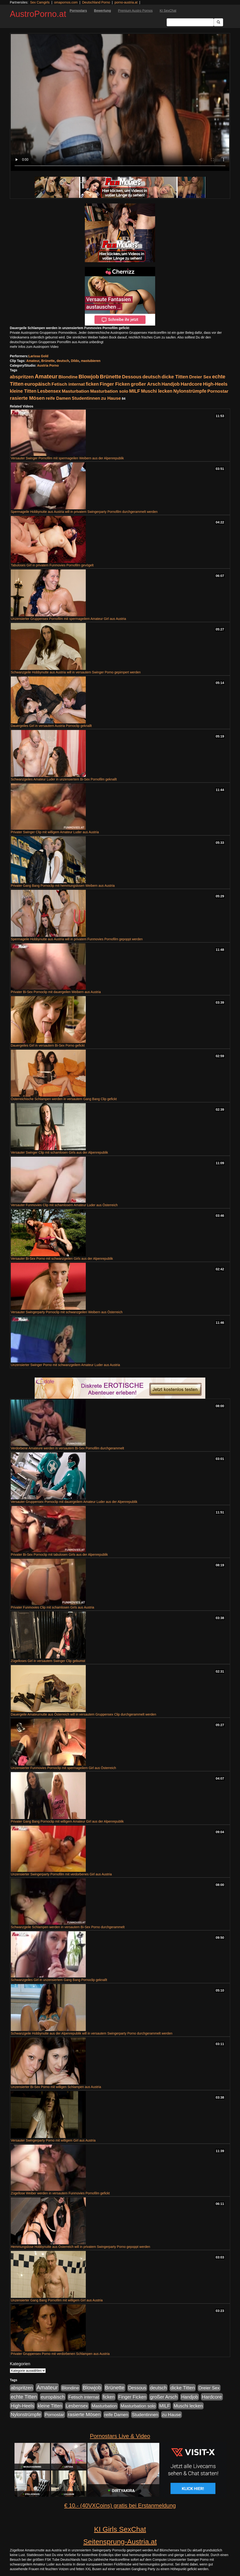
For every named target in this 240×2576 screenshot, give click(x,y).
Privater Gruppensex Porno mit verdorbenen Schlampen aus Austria (60, 2354)
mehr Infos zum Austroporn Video (34, 347)
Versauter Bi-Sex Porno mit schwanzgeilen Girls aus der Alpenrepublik (62, 1258)
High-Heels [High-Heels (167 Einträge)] (215, 384)
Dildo (75, 361)
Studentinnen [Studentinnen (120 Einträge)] (86, 398)
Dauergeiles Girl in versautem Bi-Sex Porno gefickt (48, 1045)
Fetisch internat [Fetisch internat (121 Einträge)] (68, 384)
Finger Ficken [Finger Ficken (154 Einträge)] (115, 384)
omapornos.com (66, 2)
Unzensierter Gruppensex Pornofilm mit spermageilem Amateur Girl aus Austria (68, 619)
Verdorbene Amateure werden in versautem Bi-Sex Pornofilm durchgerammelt (67, 1448)
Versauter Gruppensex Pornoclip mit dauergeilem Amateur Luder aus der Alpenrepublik (74, 1502)
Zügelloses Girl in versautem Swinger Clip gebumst (48, 1661)
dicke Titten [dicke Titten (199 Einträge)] (174, 376)
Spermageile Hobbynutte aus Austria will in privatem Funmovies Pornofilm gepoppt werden (77, 939)
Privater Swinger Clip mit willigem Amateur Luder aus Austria (55, 832)
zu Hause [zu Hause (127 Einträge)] (111, 398)
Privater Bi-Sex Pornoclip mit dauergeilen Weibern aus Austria (56, 992)
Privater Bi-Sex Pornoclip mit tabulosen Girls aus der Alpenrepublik (59, 1554)
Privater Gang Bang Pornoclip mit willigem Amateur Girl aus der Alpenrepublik (67, 1821)
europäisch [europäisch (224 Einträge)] (37, 384)
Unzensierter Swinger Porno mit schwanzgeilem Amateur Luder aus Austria (65, 1365)
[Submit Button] (218, 22)
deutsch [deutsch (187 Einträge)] (151, 376)
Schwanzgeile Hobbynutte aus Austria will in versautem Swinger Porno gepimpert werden (76, 672)
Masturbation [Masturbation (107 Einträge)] (75, 391)
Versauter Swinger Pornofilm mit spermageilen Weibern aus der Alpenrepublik (67, 458)
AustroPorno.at (38, 14)
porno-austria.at (126, 2)
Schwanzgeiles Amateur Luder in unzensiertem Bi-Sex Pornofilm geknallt (64, 779)
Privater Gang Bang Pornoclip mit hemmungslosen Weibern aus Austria (63, 885)
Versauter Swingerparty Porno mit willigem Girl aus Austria (53, 2140)
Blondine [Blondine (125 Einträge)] (68, 376)
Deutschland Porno (96, 2)
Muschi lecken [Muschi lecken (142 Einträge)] (156, 391)
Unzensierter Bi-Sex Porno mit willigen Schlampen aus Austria (56, 2087)
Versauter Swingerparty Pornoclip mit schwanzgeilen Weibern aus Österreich (67, 1312)
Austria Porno (48, 365)
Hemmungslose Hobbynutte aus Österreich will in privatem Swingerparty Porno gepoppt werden (80, 2247)
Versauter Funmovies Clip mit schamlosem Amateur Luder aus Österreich (64, 1205)
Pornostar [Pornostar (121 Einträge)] (217, 391)
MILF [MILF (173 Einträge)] (134, 391)
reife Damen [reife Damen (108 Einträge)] (58, 398)
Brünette (48, 361)
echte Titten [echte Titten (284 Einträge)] (24, 2397)
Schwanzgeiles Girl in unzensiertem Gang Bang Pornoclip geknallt (59, 1980)
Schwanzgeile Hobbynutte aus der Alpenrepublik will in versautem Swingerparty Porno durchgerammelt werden (91, 2033)
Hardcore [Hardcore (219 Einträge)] (191, 384)
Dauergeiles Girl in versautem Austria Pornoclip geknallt (51, 726)
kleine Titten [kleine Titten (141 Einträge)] (23, 391)
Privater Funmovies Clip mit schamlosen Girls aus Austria (52, 1607)
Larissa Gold (38, 356)
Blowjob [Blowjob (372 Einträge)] (89, 377)
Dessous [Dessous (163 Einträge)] (132, 376)
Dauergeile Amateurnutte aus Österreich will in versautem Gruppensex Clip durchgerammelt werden (83, 1714)
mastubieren (90, 361)
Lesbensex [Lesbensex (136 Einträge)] (49, 391)
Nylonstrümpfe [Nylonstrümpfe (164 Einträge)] (189, 391)
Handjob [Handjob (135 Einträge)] (170, 384)
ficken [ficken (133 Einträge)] (92, 384)
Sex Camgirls (39, 2)
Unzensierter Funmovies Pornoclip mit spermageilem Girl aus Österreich (63, 1768)
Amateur (32, 361)
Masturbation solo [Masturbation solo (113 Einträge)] (109, 391)
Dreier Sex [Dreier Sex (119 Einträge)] (200, 376)
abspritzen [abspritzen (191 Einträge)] (22, 376)
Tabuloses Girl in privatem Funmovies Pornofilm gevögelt (52, 565)
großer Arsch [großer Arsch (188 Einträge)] (146, 384)
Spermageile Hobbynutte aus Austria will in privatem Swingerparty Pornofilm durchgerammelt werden (84, 512)
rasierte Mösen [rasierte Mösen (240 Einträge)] (27, 398)
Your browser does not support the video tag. (120, 102)
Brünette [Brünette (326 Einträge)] (110, 377)
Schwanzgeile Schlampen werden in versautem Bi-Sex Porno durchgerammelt (68, 1927)
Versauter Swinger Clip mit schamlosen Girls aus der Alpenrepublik (59, 1152)
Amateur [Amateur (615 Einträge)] (46, 376)
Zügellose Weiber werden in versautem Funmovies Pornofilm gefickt (60, 2193)
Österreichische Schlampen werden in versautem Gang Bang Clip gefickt (64, 1099)
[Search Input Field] (190, 22)
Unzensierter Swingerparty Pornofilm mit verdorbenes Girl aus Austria (61, 1874)
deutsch (62, 361)
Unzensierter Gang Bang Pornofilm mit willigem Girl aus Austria (57, 2300)
